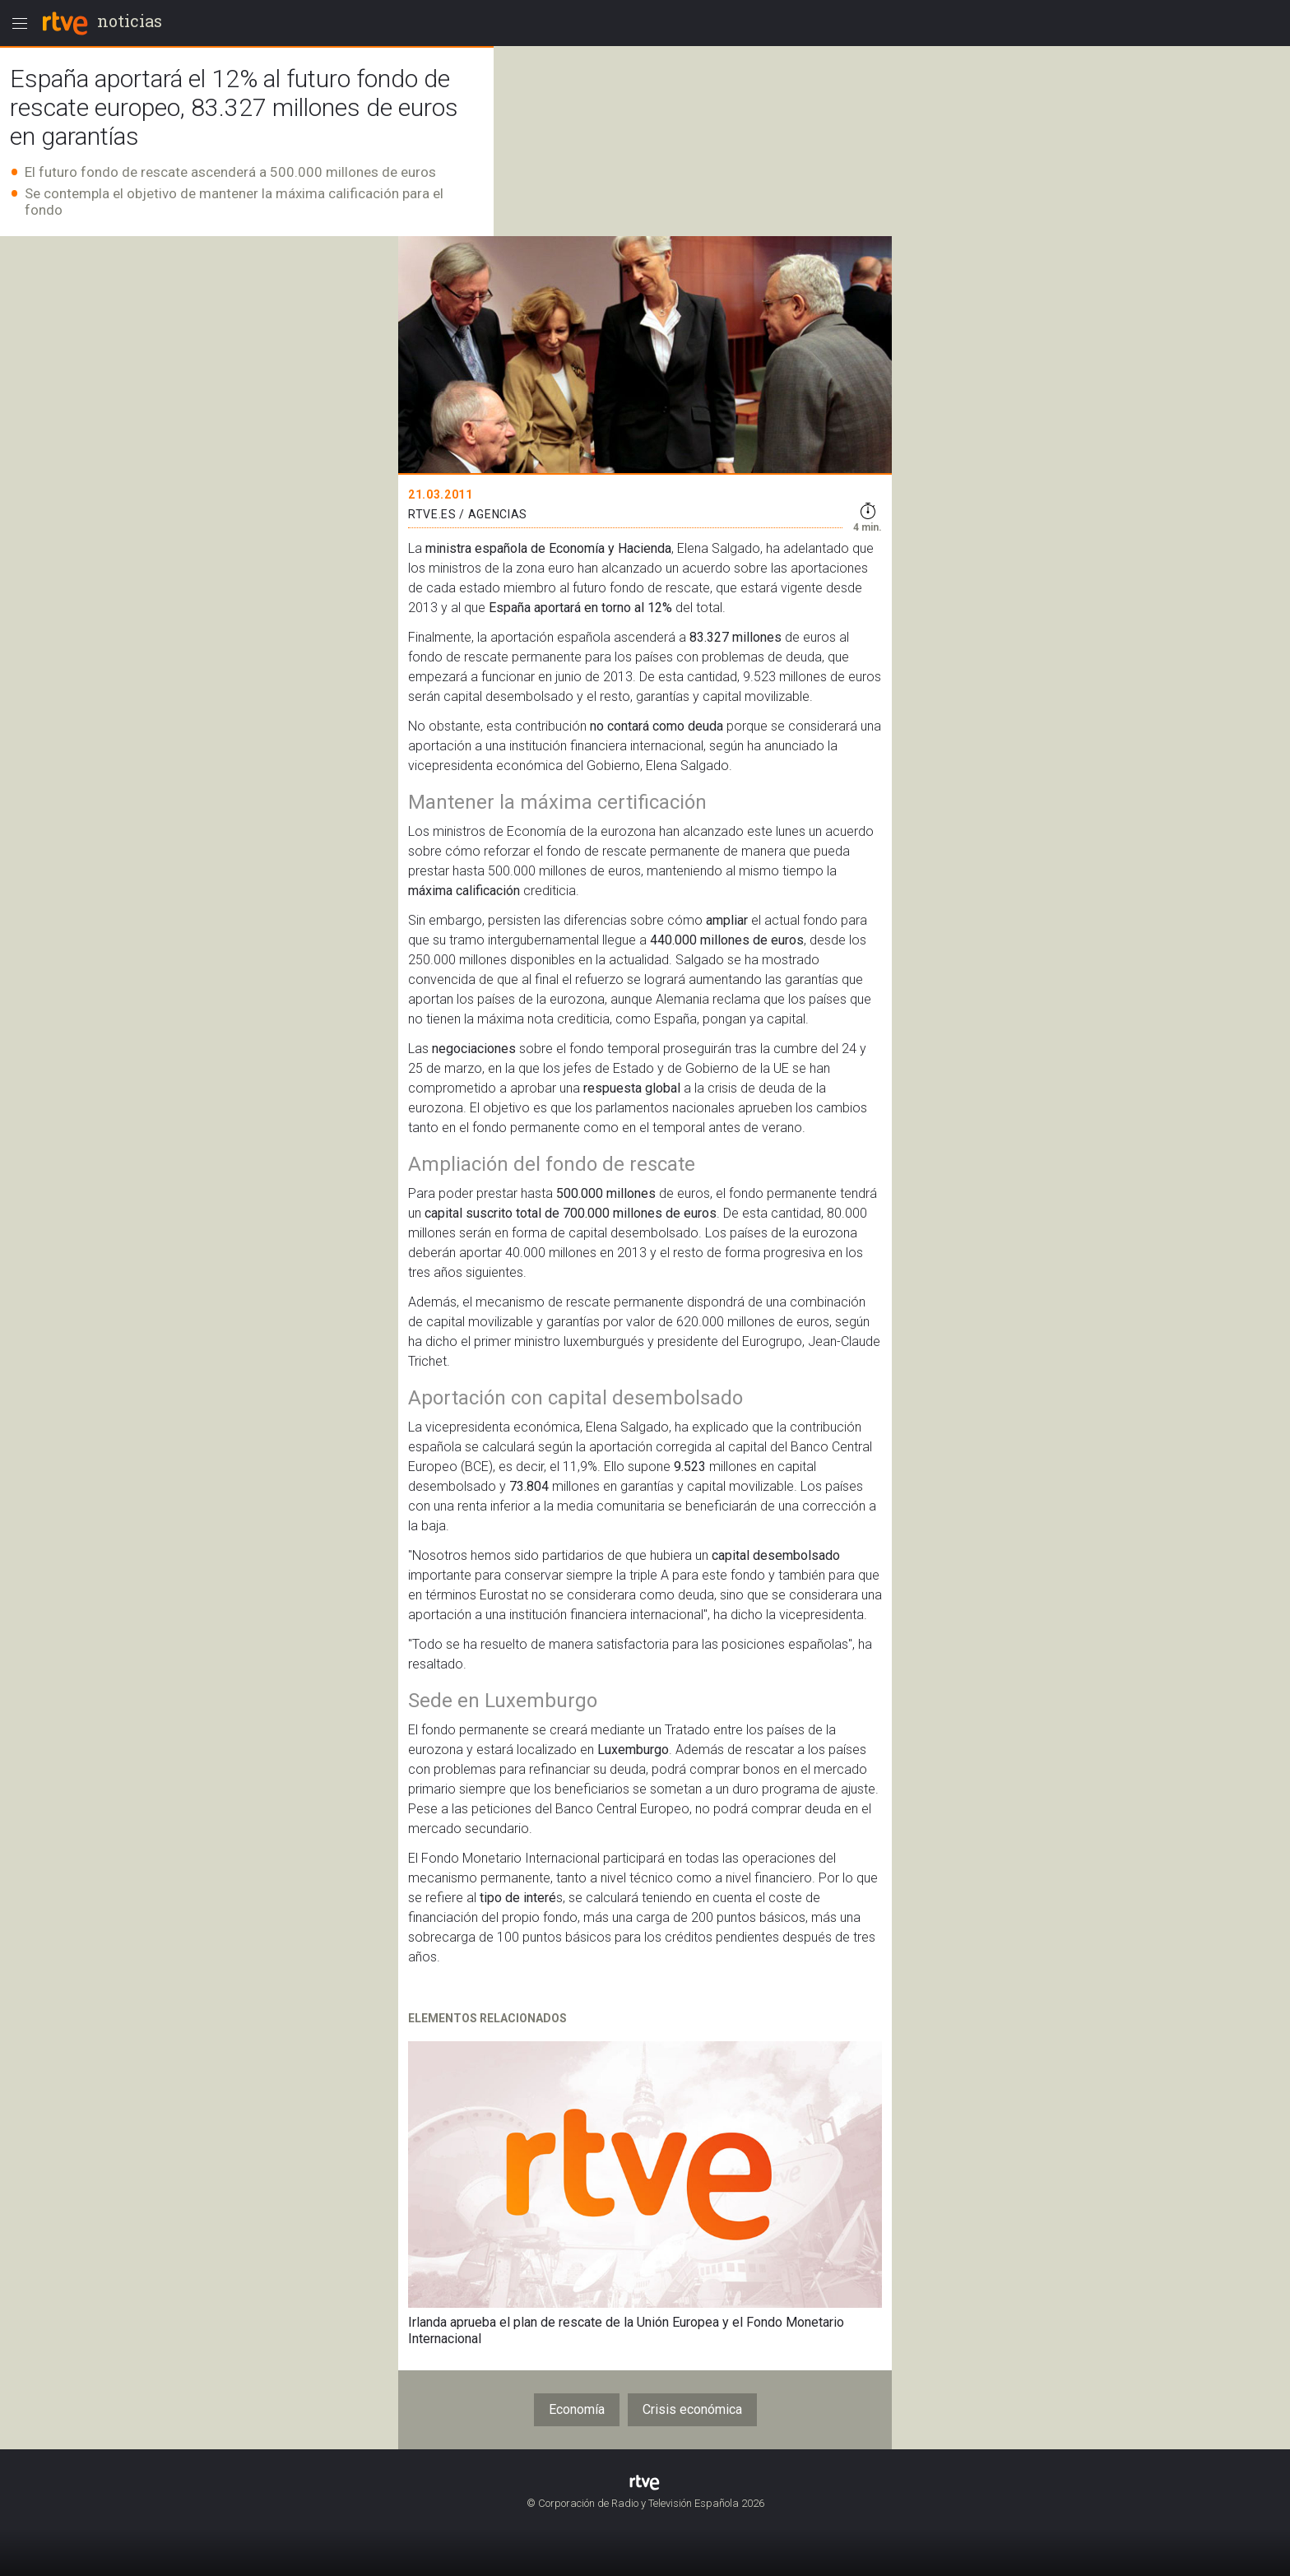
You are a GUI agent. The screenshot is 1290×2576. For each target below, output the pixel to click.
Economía (577, 2409)
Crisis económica (692, 2409)
